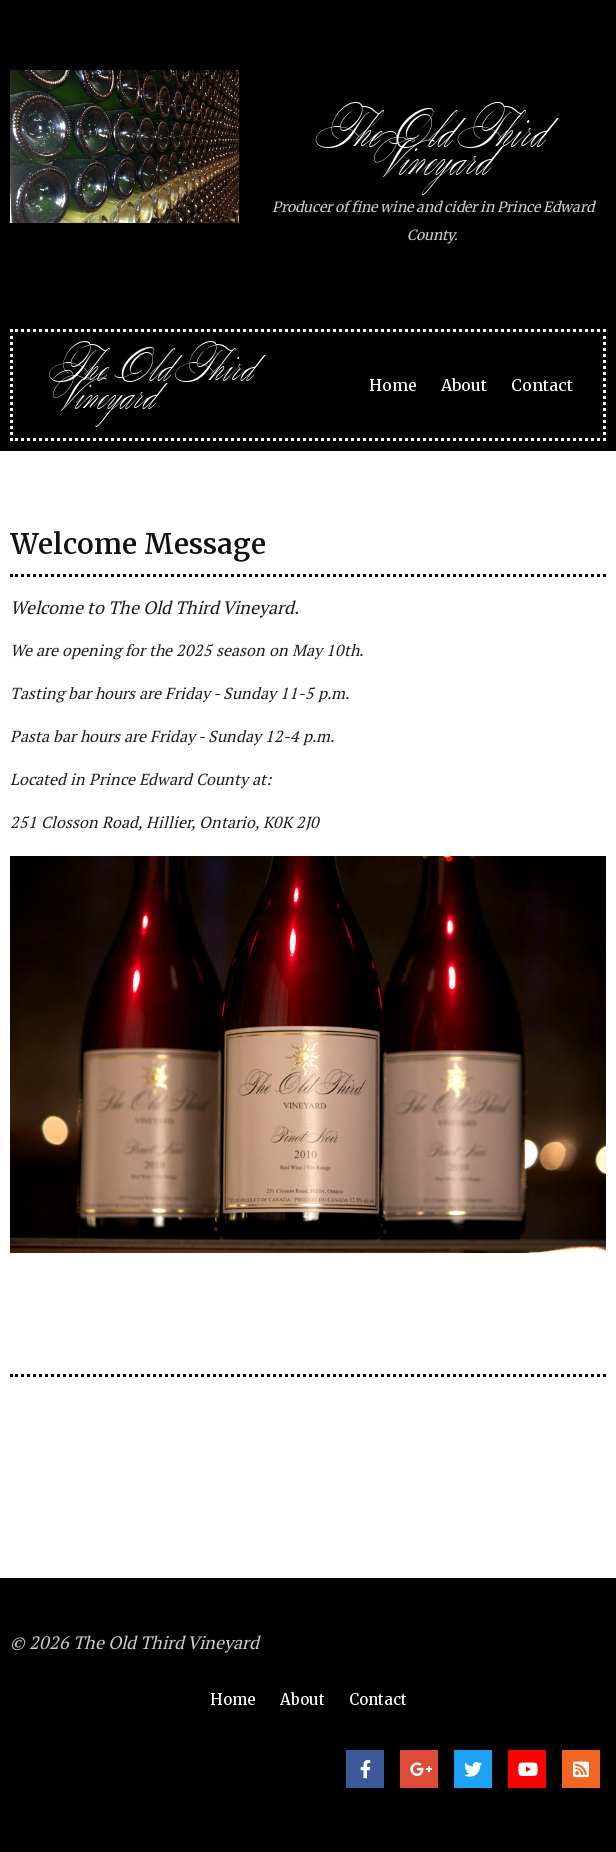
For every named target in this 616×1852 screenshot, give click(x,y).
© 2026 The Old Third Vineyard (134, 1642)
